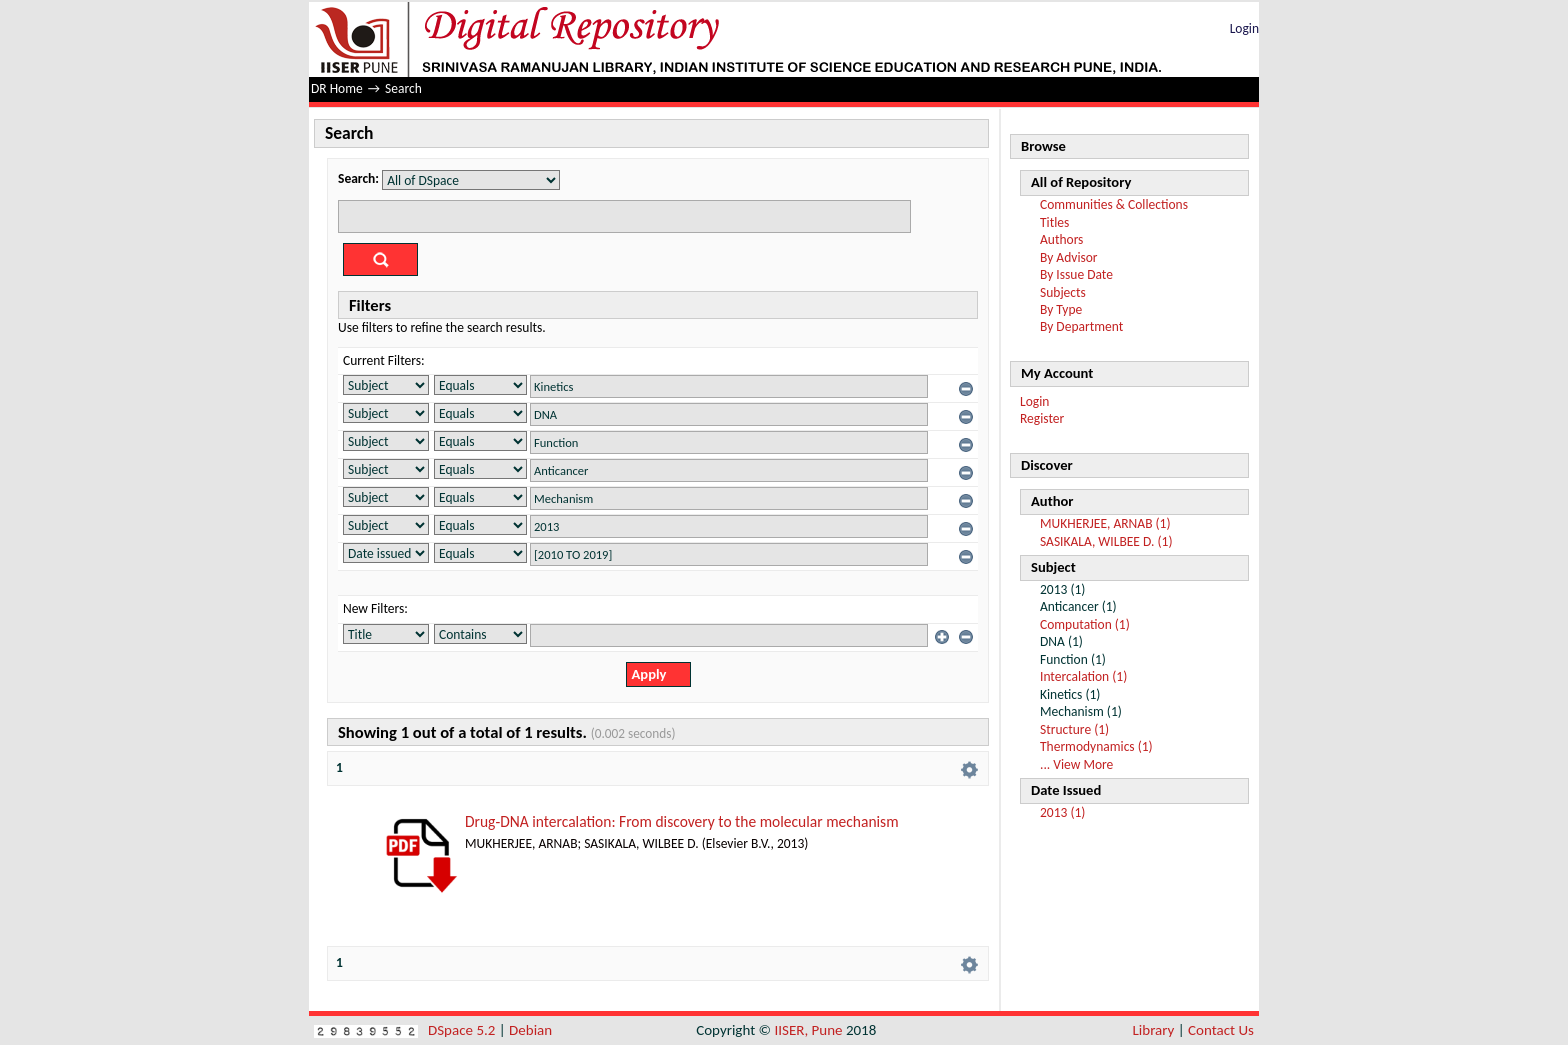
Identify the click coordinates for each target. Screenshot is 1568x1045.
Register (1042, 418)
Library (1154, 1030)
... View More (1076, 764)
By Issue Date (1076, 274)
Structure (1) (1074, 729)
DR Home (337, 88)
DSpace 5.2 (463, 1030)
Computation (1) (1085, 624)
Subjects (1063, 292)
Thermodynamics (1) (1096, 746)
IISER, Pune (808, 1030)
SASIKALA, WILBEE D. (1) (1106, 541)
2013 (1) (1062, 812)
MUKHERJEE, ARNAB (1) (1105, 523)
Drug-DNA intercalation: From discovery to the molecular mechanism (682, 821)
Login (1244, 28)
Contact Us (1221, 1030)
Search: (358, 178)
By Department (1081, 326)
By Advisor (1069, 257)
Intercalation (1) (1083, 676)
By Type (1061, 309)
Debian (530, 1030)
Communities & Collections (1114, 204)
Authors (1061, 239)
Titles (1054, 222)
